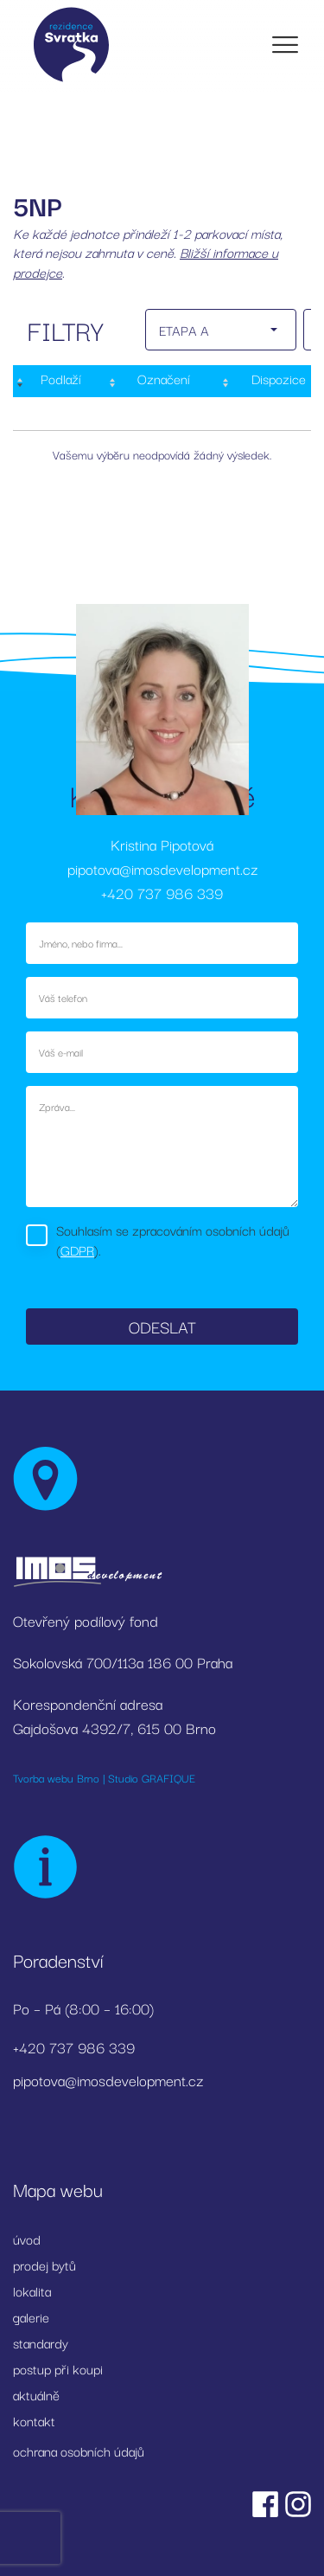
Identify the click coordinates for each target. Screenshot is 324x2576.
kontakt (34, 2420)
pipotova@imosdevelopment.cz (162, 868)
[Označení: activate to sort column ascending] (162, 380)
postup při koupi (58, 2368)
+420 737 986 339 (162, 892)
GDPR (77, 1249)
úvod (27, 2238)
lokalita (32, 2290)
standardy (40, 2342)
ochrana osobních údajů (78, 2450)
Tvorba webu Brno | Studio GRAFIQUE (104, 1777)
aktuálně (36, 2394)
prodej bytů (44, 2264)
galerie (31, 2316)
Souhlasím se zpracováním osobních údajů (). (172, 1239)
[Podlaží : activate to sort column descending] (59, 380)
